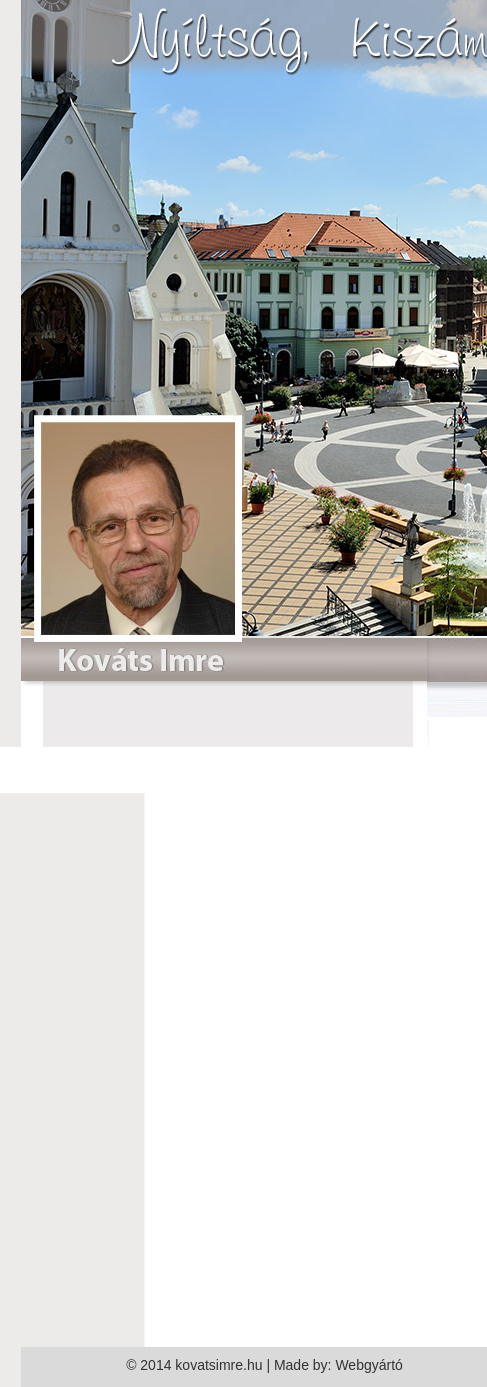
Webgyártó (368, 1365)
